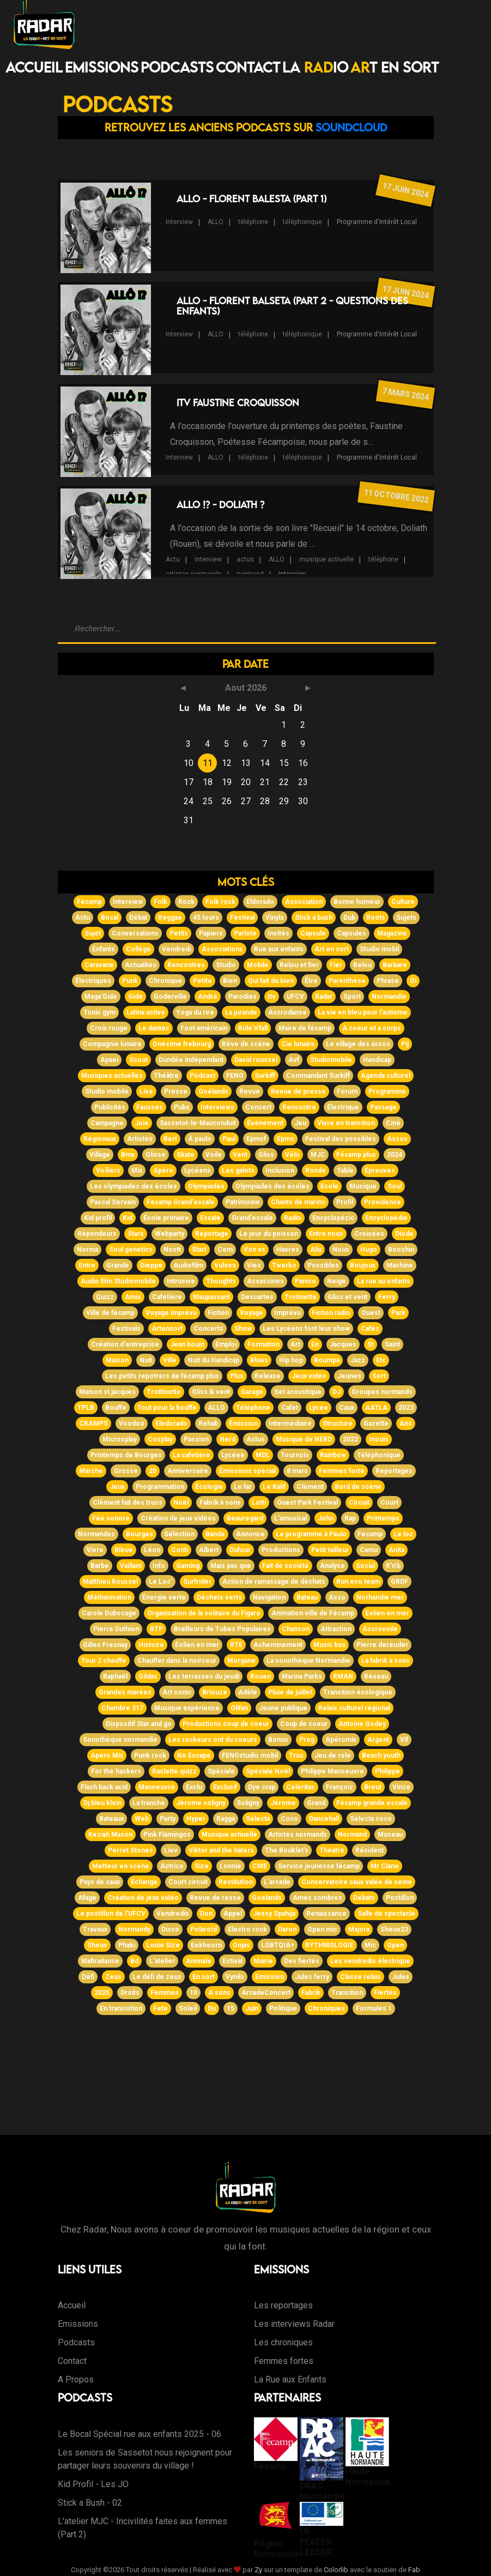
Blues (259, 1360)
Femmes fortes (283, 2361)
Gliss (266, 1155)
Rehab (208, 1423)
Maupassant (211, 1297)
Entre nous (326, 1234)
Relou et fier (299, 965)
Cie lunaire (298, 1044)
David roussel (255, 1060)
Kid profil (98, 1218)
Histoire (151, 1645)
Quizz (105, 1297)
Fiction (218, 1313)
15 (230, 2008)
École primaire (166, 1218)
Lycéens (197, 1170)
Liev (171, 1850)
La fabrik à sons (385, 1660)
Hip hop (291, 1360)
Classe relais (360, 1977)
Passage (383, 1107)
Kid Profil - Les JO (93, 2484)
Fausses (149, 1107)
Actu (173, 559)
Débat (138, 917)
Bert (170, 1139)
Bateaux (111, 1819)
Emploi (226, 1344)
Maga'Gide (100, 996)
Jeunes (349, 1376)
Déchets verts (219, 1597)
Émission (243, 1423)
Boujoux (362, 1265)
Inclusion (279, 1170)
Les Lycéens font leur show (306, 1328)
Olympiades (206, 1186)
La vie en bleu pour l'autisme (363, 1012)
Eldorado (260, 902)
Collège (138, 949)
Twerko (284, 1265)
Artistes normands (297, 1834)
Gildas (147, 1676)
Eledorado (171, 1423)
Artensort (167, 1328)
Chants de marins (298, 1202)
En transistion (121, 2008)
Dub (349, 917)
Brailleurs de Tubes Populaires (222, 1629)
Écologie (209, 1487)
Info (159, 1566)
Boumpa (327, 1360)
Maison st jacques (107, 1392)
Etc (381, 1360)
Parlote (245, 933)
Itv (272, 996)
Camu (369, 1550)
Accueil (34, 67)
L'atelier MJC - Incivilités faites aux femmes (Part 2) (142, 2527)
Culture (403, 902)
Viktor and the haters (221, 1850)
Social (365, 1566)
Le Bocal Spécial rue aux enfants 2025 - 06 (139, 2434)
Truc (296, 1755)
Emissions (101, 67)
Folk (160, 902)
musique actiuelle (326, 559)
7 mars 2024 (405, 394)
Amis (133, 1297)
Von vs (254, 1249)
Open (395, 1945)
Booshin (401, 1249)
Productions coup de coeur (226, 1724)
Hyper (195, 1819)
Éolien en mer (197, 1645)
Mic (370, 1945)
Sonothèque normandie (120, 1740)
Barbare (395, 965)
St (370, 1344)
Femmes (164, 1992)
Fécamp (89, 902)
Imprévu (287, 1313)
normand (250, 574)
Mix (136, 1170)
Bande (215, 1534)
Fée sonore (111, 1518)
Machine (399, 1265)
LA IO (315, 67)
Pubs (182, 1107)
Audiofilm (188, 1265)
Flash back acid (104, 1787)
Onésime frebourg (182, 1044)
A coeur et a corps (371, 1028)
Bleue (123, 1550)
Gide (135, 996)
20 (152, 1471)
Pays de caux (100, 1882)
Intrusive (181, 1281)
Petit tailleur (330, 1550)
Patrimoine (243, 1202)
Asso (337, 1597)
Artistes (140, 1139)
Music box (329, 1645)
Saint (392, 1344)
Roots (375, 917)
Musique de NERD (304, 1439)
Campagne (107, 1123)
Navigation (269, 1597)
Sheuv (97, 1945)
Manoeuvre (156, 1787)
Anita (396, 1550)
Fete (160, 2008)
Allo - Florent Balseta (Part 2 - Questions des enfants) (292, 306)
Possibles (323, 1265)
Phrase (388, 981)
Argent (378, 1740)
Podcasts (177, 67)
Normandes (96, 1534)
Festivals (126, 1328)
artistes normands (194, 574)
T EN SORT (394, 67)
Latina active (145, 1012)
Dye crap (261, 1787)
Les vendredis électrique (370, 1961)
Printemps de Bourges (126, 1455)
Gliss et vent (347, 1297)
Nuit (146, 1360)
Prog (306, 1740)
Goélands (213, 1091)
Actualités (140, 965)
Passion (196, 1439)
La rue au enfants (383, 1281)
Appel (232, 1913)
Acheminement (277, 1645)
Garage (252, 1392)
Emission (269, 1977)
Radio (292, 1218)
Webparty (169, 1234)
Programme (387, 1091)
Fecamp (370, 1534)
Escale (210, 1218)
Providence (382, 1202)
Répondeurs (97, 1234)
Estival (232, 1961)
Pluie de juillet (290, 1692)
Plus (237, 1376)
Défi (88, 1977)
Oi (413, 981)
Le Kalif (274, 1487)
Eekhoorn (206, 1945)
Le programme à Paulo (311, 1534)
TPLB (85, 1407)
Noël (181, 1502)
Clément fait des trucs (127, 1502)
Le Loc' (160, 1581)
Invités (278, 933)
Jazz (357, 1360)
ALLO (215, 222)
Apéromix (340, 1740)
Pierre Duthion (116, 1629)
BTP (156, 1629)
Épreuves (380, 1170)
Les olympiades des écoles (133, 1186)
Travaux (95, 1929)
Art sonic (176, 1692)
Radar (323, 996)
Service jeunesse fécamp (319, 1866)
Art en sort (331, 949)
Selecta (258, 1819)
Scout (138, 1060)
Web (142, 1819)
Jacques (343, 1344)
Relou (362, 965)
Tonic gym (99, 1012)
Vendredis (172, 1913)
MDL (263, 1455)
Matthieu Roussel (110, 1581)
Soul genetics (131, 1249)
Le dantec (153, 1028)
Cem (225, 1249)
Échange (144, 1882)
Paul (228, 1139)
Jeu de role (332, 1755)
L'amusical (290, 1518)
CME (259, 1866)
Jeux (117, 1487)
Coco (289, 1819)
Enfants (103, 949)
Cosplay (160, 1439)
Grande (117, 1265)
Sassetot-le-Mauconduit (198, 1123)
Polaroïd (203, 1929)
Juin (251, 2008)
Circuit (359, 1502)
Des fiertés (301, 1961)
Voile (213, 1155)
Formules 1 (374, 2008)
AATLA (376, 1407)
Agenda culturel (385, 1075)
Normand (352, 1834)
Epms (285, 1139)
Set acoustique (298, 1392)
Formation (263, 1344)
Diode (404, 1234)
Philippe (387, 1771)
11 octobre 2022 (396, 496)
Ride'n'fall (253, 1028)
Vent (240, 1155)
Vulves (225, 1265)
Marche (91, 1471)
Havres (287, 1249)
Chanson (296, 1629)
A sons (219, 1992)
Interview (179, 222)
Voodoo (131, 1423)
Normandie (389, 996)
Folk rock (220, 902)
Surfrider (197, 1581)
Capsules (351, 933)
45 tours (206, 917)
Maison (117, 1360)
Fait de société (285, 1566)
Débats (364, 1898)
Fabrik (310, 1992)
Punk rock (150, 1755)
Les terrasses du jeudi (203, 1676)
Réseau (376, 1676)
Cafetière (167, 1297)
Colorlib (336, 2570)
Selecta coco (371, 1819)
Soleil (188, 2008)
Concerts (208, 1328)
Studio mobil (379, 949)
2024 (394, 1155)
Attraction (335, 1629)
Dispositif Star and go (139, 1724)
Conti (179, 1550)
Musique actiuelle (229, 1834)
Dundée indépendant (191, 1060)
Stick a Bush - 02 (90, 2502)
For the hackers (116, 1771)
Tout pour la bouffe (167, 1407)
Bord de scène (358, 1487)
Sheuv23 (394, 1929)
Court (389, 1502)
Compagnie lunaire (112, 1044)
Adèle (247, 1692)
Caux (346, 1407)
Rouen (260, 1676)
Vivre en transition (346, 1123)
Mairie (263, 1961)
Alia (316, 1249)
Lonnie (230, 1866)
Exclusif (225, 1787)
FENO (235, 1075)
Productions (281, 1550)
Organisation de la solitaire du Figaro (203, 1613)
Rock (186, 902)
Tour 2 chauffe (103, 1660)
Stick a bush (313, 917)
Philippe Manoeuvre (332, 1771)
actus (245, 559)
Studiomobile (331, 1060)
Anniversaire (187, 1471)
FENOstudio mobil (250, 1755)
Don (206, 1913)
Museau (390, 1834)
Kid (127, 1218)
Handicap (377, 1060)
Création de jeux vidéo (143, 1898)
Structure (338, 1423)
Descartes (257, 1297)
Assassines (265, 1281)
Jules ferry (312, 1977)
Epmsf (256, 1139)
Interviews (217, 1107)
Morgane (241, 1660)
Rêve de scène (246, 1044)
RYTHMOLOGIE (329, 1945)
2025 (102, 1992)
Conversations (135, 933)
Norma (87, 1249)
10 (193, 1992)
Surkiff (264, 1075)
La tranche (148, 1803)
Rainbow (333, 1455)
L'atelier (162, 1961)
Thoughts (221, 1281)
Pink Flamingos (167, 1834)
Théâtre (166, 1075)
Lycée (318, 1407)
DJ (336, 1392)
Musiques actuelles (112, 1075)
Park (398, 1313)
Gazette (376, 1423)
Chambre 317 (122, 1708)
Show (243, 1328)
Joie (142, 1123)
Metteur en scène (120, 1866)
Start (199, 1249)
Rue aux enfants (279, 949)
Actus (255, 1439)
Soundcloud (351, 127)
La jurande (241, 1012)
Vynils (235, 1977)
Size (202, 1866)
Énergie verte (164, 1597)
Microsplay (119, 1439)
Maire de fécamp (304, 1028)
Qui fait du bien (271, 981)
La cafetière (191, 1455)
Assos (397, 1139)
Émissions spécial (247, 1471)
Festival (242, 917)
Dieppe (151, 1265)
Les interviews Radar (294, 2324)
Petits (178, 933)
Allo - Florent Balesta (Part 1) (251, 198)
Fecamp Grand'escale (181, 1202)
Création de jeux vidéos (178, 1518)
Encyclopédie (386, 1218)
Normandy (134, 1929)
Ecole (329, 1186)
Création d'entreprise (125, 1344)
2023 (406, 1407)
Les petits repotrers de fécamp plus (162, 1376)
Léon (152, 1550)
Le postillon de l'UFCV (111, 1913)
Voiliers (108, 1170)
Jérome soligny (201, 1803)
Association (304, 902)
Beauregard (245, 1518)
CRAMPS (93, 1423)
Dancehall (324, 1819)
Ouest (370, 1313)
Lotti (259, 1502)
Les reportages (283, 2305)
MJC (318, 1155)
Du (212, 2008)
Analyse (332, 1566)
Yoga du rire (195, 1012)
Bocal (109, 917)
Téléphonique (379, 1455)
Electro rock (247, 1929)
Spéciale (221, 1771)
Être (311, 981)
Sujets (406, 917)
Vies (254, 1265)
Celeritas (300, 1787)
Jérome (283, 1803)
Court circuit (188, 1882)
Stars (136, 1234)
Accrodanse (287, 1012)
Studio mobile (107, 1091)
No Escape (194, 1755)
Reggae (170, 917)
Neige (336, 1281)
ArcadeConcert (265, 1992)
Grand (316, 1803)
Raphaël (115, 1676)
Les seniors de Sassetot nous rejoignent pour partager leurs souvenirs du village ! (145, 2459)
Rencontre (299, 1107)
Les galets (238, 1170)
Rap (350, 1518)
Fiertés (385, 1992)
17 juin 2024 (405, 190)
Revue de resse (215, 1898)
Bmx (128, 1155)
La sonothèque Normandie (308, 1660)
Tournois (295, 1455)
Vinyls (274, 917)
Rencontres (186, 965)
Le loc (403, 1534)
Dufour (240, 1550)
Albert (209, 1550)
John (326, 1518)
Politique (283, 2008)
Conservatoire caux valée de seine (356, 1882)
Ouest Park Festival (307, 1502)
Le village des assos (358, 1044)
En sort (203, 1977)
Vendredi (176, 949)
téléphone (253, 222)
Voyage (251, 1313)
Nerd (227, 1439)
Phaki (126, 1945)
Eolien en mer (387, 1613)
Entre (86, 1265)
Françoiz (339, 1787)
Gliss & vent (211, 1392)
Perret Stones (130, 1850)
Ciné (393, 1123)
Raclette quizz (174, 1771)
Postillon (400, 1898)
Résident (369, 1850)
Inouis (379, 1439)
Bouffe (115, 1407)
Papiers (211, 933)
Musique (363, 1186)
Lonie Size (163, 1945)
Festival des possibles (340, 1139)
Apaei (109, 1060)
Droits (130, 1992)
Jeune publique (283, 1708)
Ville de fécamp (110, 1313)
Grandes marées (125, 1692)
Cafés (370, 1328)
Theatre (331, 1850)
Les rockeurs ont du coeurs (212, 1740)
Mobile (258, 965)
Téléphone (253, 1407)
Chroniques (326, 2008)
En (315, 1344)
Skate (186, 1155)
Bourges (139, 1534)
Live (146, 1091)
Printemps (383, 1518)
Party (167, 1819)
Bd (134, 1961)
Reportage (211, 1234)
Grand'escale (252, 1218)
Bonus (278, 1740)
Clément (310, 1487)
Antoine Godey (362, 1724)
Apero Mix (106, 1755)
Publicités (109, 1107)
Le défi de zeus (156, 1977)
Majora (358, 1929)
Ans (405, 1423)
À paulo (199, 1139)
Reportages (394, 1471)
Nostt (172, 1249)
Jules (400, 1977)
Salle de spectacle (386, 1913)
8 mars (297, 1471)
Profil (344, 1202)
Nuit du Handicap (213, 1360)
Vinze (401, 1787)
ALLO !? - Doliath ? (220, 504)
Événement (265, 1123)
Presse (175, 1091)
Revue (249, 1091)
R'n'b (393, 1566)
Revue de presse (298, 1091)
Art (295, 1344)
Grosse (126, 1471)
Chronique (165, 981)
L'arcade (277, 1882)
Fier (336, 965)
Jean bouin (187, 1344)
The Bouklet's (286, 1850)
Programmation (160, 1487)
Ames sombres (317, 1898)
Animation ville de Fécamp (312, 1613)
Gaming (187, 1566)
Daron (287, 1929)
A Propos (76, 2379)
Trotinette (300, 1297)
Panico (305, 1281)
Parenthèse (347, 981)
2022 (350, 1439)
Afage (87, 1898)
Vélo (292, 1155)
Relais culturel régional (354, 1708)
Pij (405, 1044)
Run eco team (358, 1581)
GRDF (399, 1581)
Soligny (248, 1803)
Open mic (322, 1929)
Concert (258, 1107)
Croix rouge (109, 1028)
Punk (130, 981)
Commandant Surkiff (318, 1075)
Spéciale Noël (268, 1771)
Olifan (239, 1708)
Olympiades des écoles (272, 1186)
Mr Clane (385, 1866)
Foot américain (203, 1028)
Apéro (163, 1170)
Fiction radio (331, 1313)
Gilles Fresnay (105, 1645)
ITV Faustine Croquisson (238, 402)
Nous (340, 1249)
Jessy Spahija (274, 1913)
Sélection (179, 1534)
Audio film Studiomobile (118, 1281)
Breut (372, 1787)
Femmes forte (342, 1471)
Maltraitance (100, 1961)
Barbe (99, 1566)
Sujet (92, 933)
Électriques (93, 981)
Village (99, 1155)
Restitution (236, 1882)
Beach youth (381, 1755)
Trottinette (164, 1392)
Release (267, 1376)
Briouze (214, 1692)
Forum (347, 1091)
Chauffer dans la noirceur (176, 1660)
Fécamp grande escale (372, 1803)
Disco (170, 1929)
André (207, 996)
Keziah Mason (110, 1834)
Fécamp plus (356, 1155)
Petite (202, 981)
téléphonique (302, 222)
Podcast (202, 1075)
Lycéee (233, 1455)
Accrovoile (380, 1629)
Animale (198, 1961)
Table (345, 1170)
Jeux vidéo (309, 1376)
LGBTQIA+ (277, 1945)
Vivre (95, 1550)
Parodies (242, 996)
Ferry (386, 1297)
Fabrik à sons (220, 1502)
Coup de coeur (304, 1724)
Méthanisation (109, 1597)
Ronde (315, 1170)
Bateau (307, 1597)
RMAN (343, 1676)
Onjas (241, 1945)
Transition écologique (357, 1692)
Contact (248, 67)
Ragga (225, 1819)
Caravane (99, 965)
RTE (236, 1645)
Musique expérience (187, 1708)
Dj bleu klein (102, 1803)
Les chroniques (283, 2342)
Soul (394, 1186)
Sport (352, 996)
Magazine (392, 933)
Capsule (313, 933)
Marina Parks (302, 1676)
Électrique (343, 1107)
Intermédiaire (290, 1423)
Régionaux (99, 1139)
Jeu (300, 1123)
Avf (293, 1060)
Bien (230, 981)
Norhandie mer (380, 1597)
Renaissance (326, 1913)
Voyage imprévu (171, 1313)
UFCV (295, 996)
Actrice (172, 1866)
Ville (170, 1360)
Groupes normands (382, 1392)
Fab (414, 2570)
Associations (222, 949)
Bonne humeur (357, 902)
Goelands (267, 1898)
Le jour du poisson (268, 1234)
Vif (404, 1740)
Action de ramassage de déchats (273, 1581)
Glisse (156, 1155)
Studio (226, 965)
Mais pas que (230, 1566)
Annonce (250, 1534)
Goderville (170, 996)
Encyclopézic (333, 1218)
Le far (243, 1487)
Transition (347, 1992)
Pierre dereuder (382, 1645)
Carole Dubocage (109, 1613)
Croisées (369, 1234)
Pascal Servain (113, 1202)
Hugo (368, 1249)
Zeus (113, 1977)
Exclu (194, 1787)
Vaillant (131, 1566)
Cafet (289, 1407)
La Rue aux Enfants (290, 2379)
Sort (379, 1376)
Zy (258, 2570)
